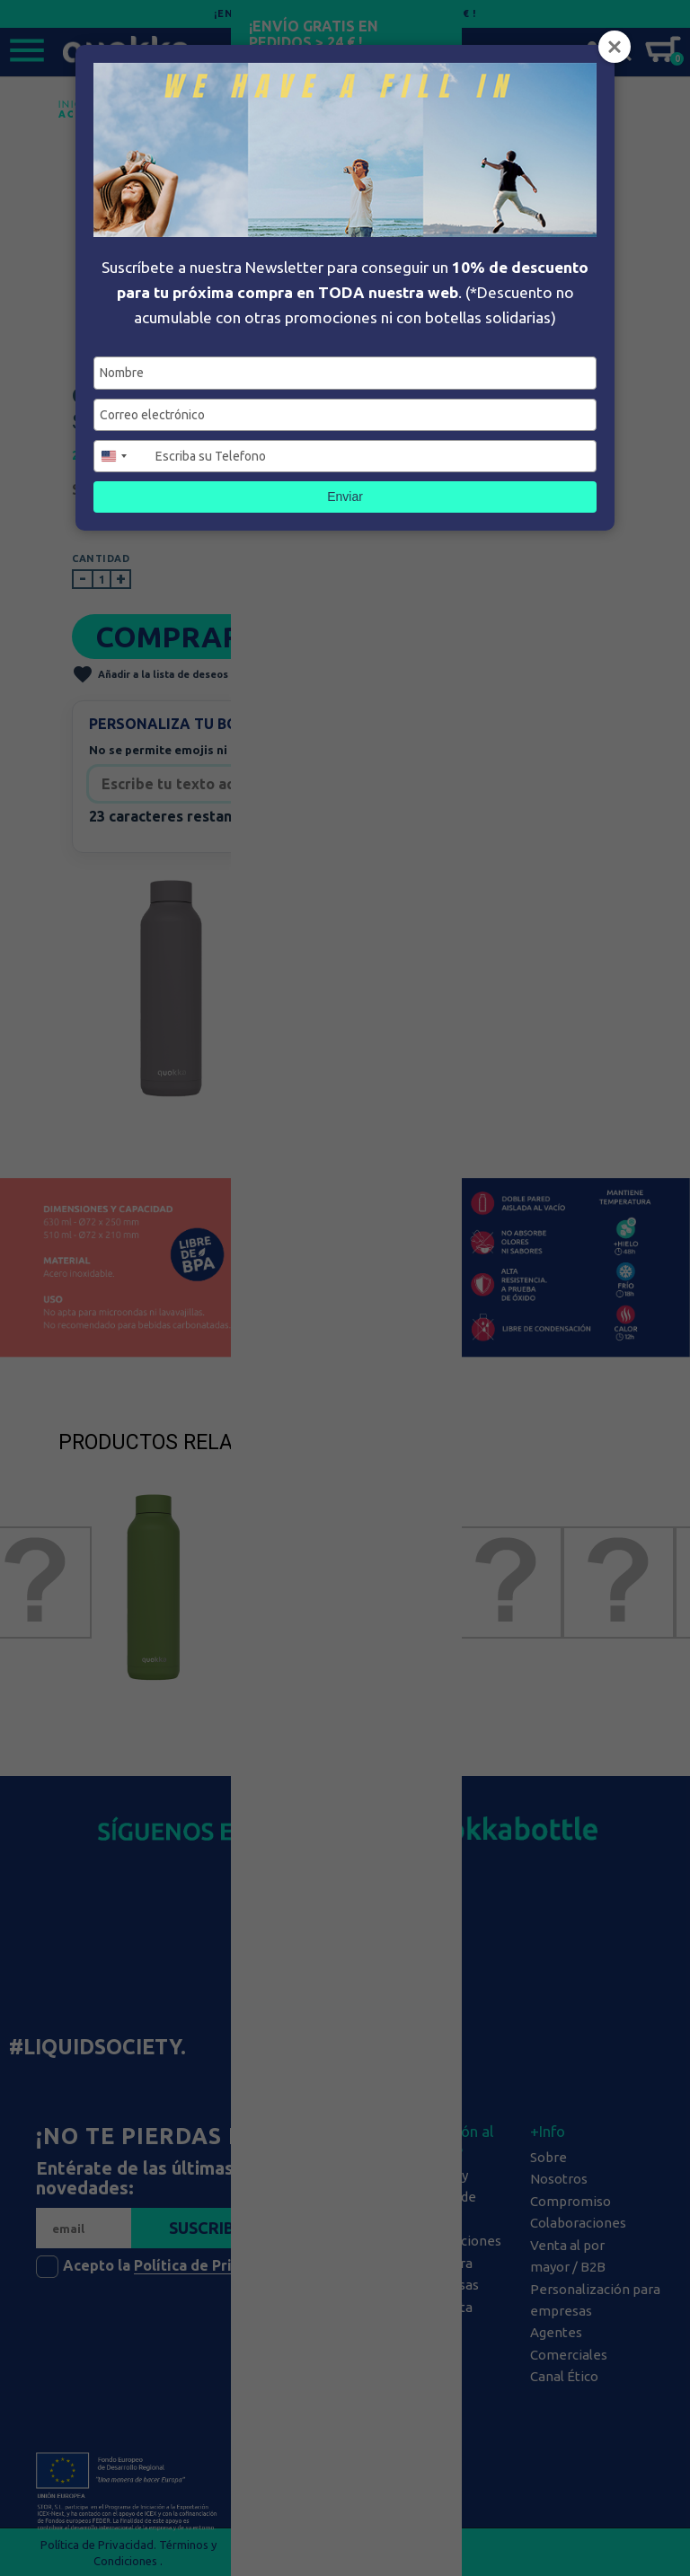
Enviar (345, 496)
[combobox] (122, 456)
